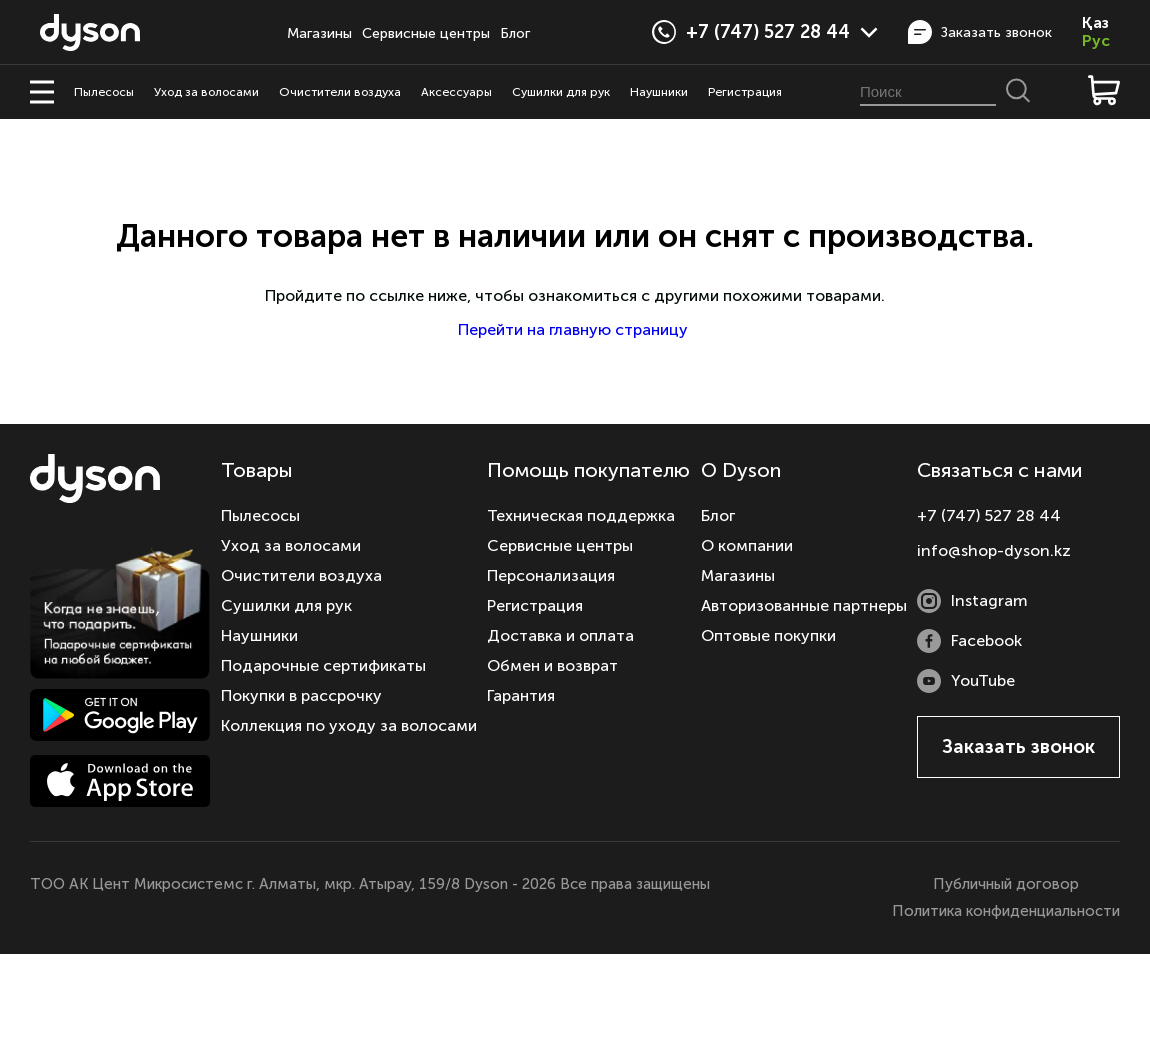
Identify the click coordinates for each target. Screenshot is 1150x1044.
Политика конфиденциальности (1006, 911)
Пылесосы (104, 92)
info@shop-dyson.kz (994, 550)
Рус (1096, 41)
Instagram (972, 601)
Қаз (1095, 23)
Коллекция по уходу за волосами (349, 725)
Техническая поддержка (581, 515)
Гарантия (521, 695)
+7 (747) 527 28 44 (782, 32)
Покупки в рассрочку (301, 695)
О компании (747, 545)
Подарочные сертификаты (323, 665)
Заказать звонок (980, 32)
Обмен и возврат (552, 665)
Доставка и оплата (560, 635)
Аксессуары (456, 92)
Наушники (659, 92)
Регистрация (745, 92)
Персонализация (551, 575)
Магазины (319, 33)
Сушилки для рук (561, 92)
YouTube (966, 681)
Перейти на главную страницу (575, 329)
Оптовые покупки (768, 635)
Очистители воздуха (340, 92)
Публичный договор (1006, 884)
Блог (515, 33)
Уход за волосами (206, 92)
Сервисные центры (426, 33)
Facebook (969, 641)
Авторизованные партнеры (804, 605)
